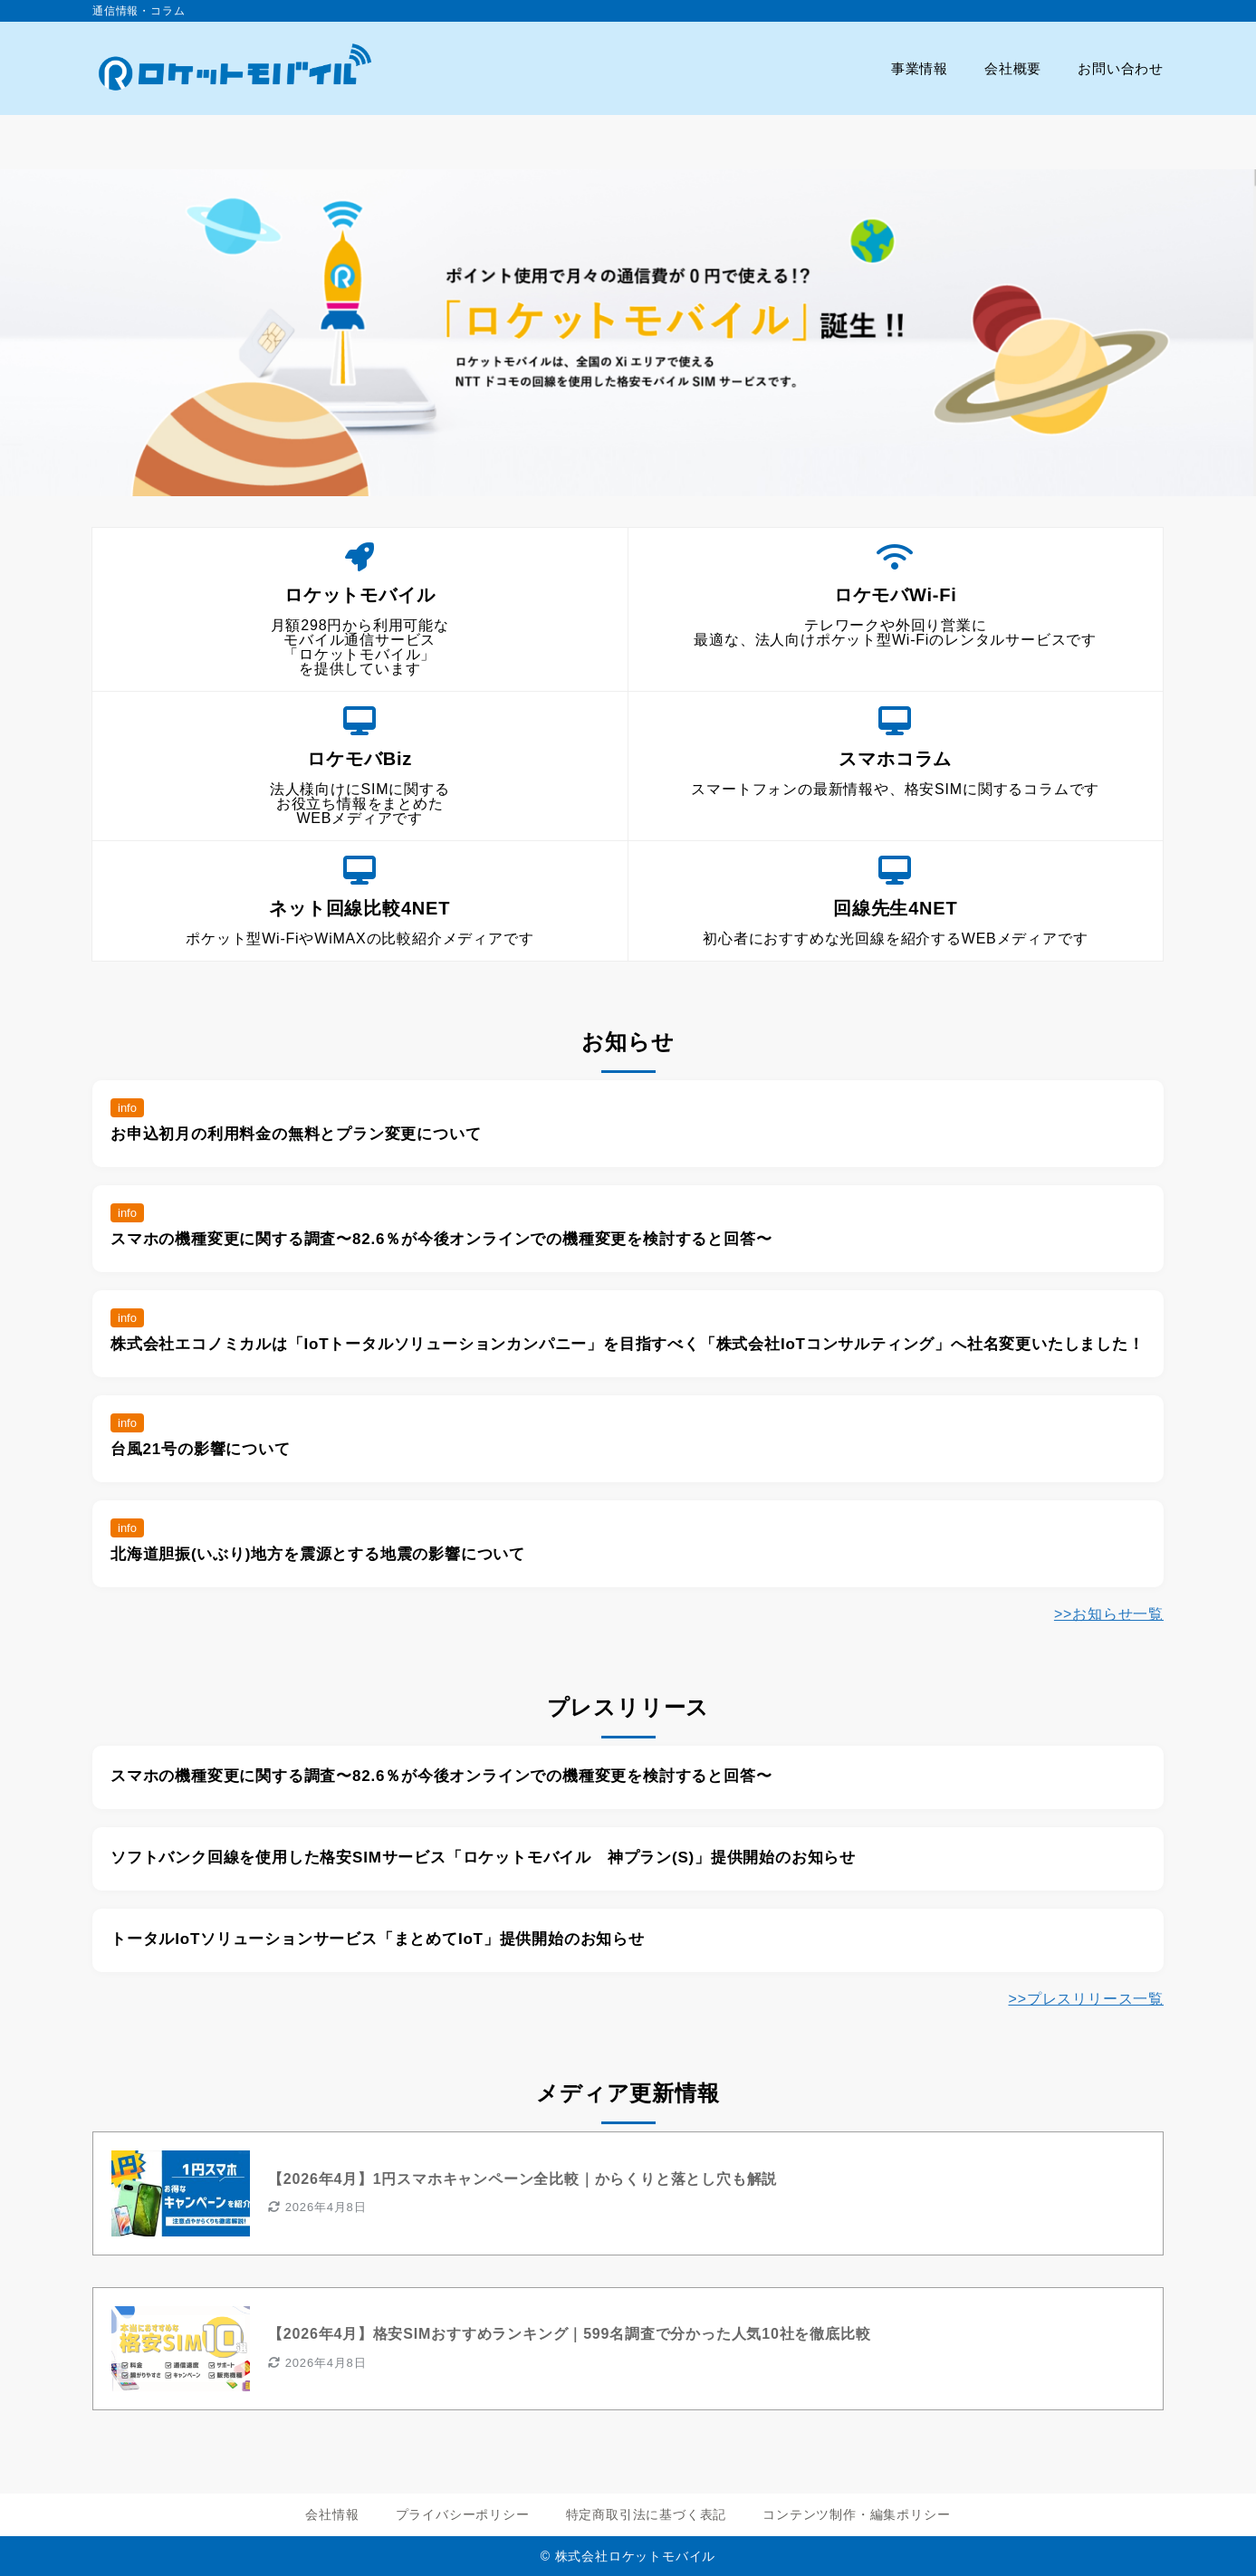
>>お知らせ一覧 (1109, 1614)
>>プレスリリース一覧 (1087, 1998)
